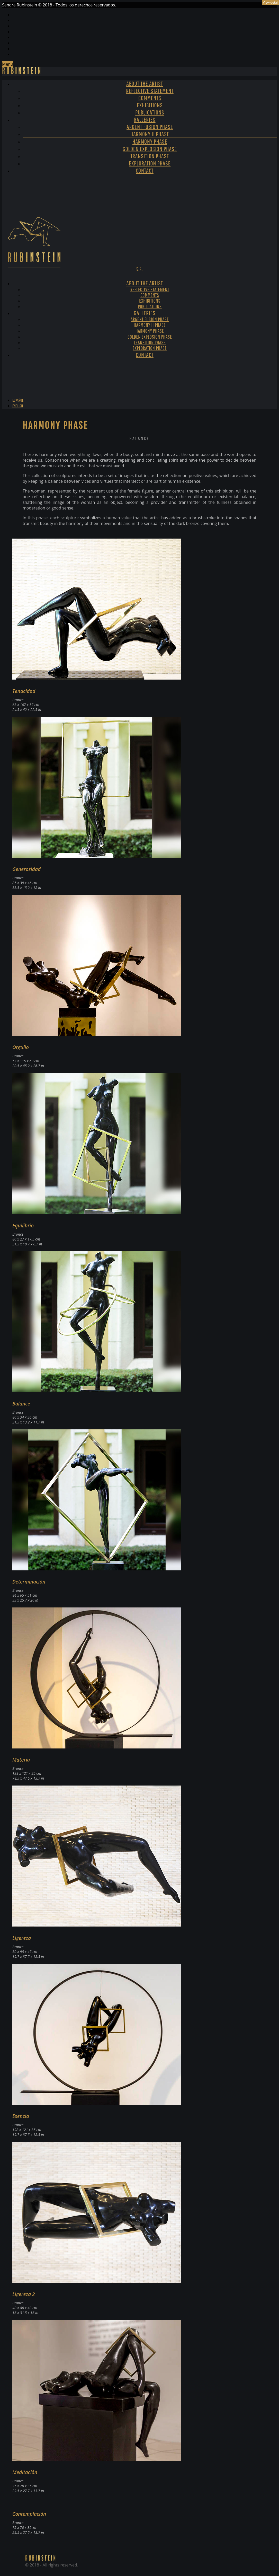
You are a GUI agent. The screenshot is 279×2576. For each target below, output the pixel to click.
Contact (145, 170)
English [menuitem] (17, 405)
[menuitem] (17, 400)
